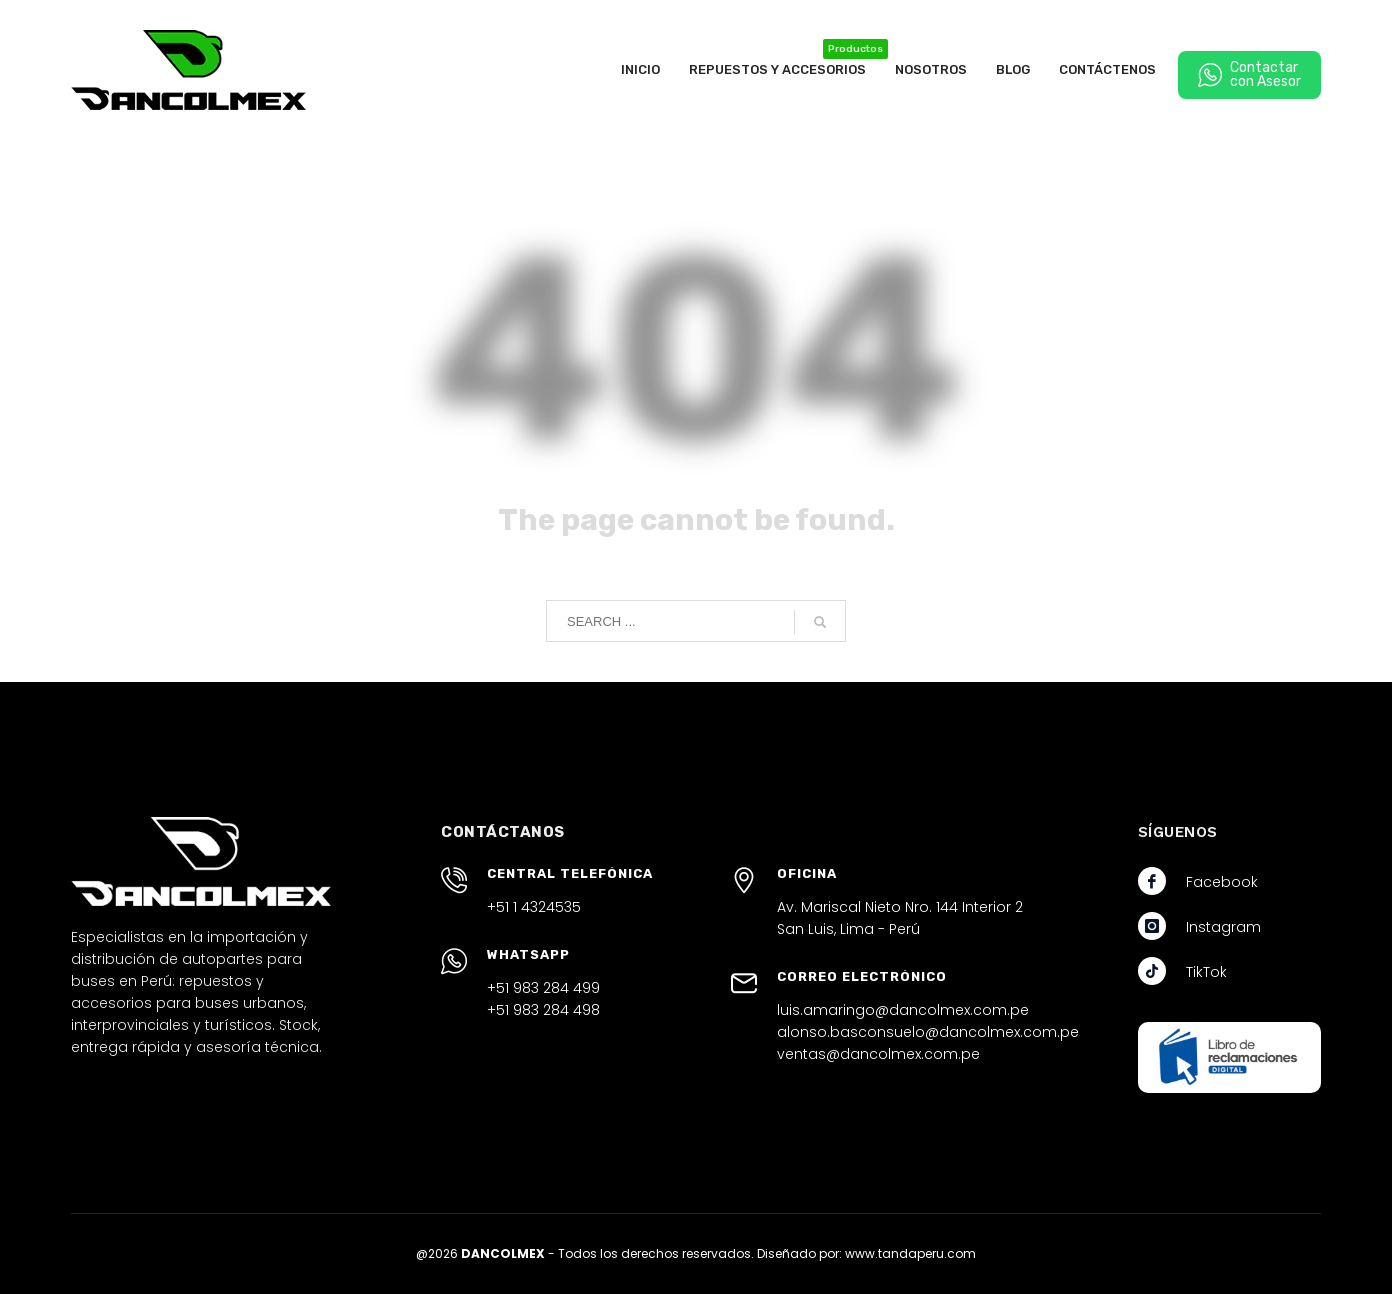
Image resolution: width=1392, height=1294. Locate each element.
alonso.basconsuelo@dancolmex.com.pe (928, 1032)
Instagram (1223, 927)
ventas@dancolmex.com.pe (878, 1054)
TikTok (1206, 972)
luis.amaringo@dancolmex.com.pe (903, 1010)
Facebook (1222, 882)
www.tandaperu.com (910, 1253)
